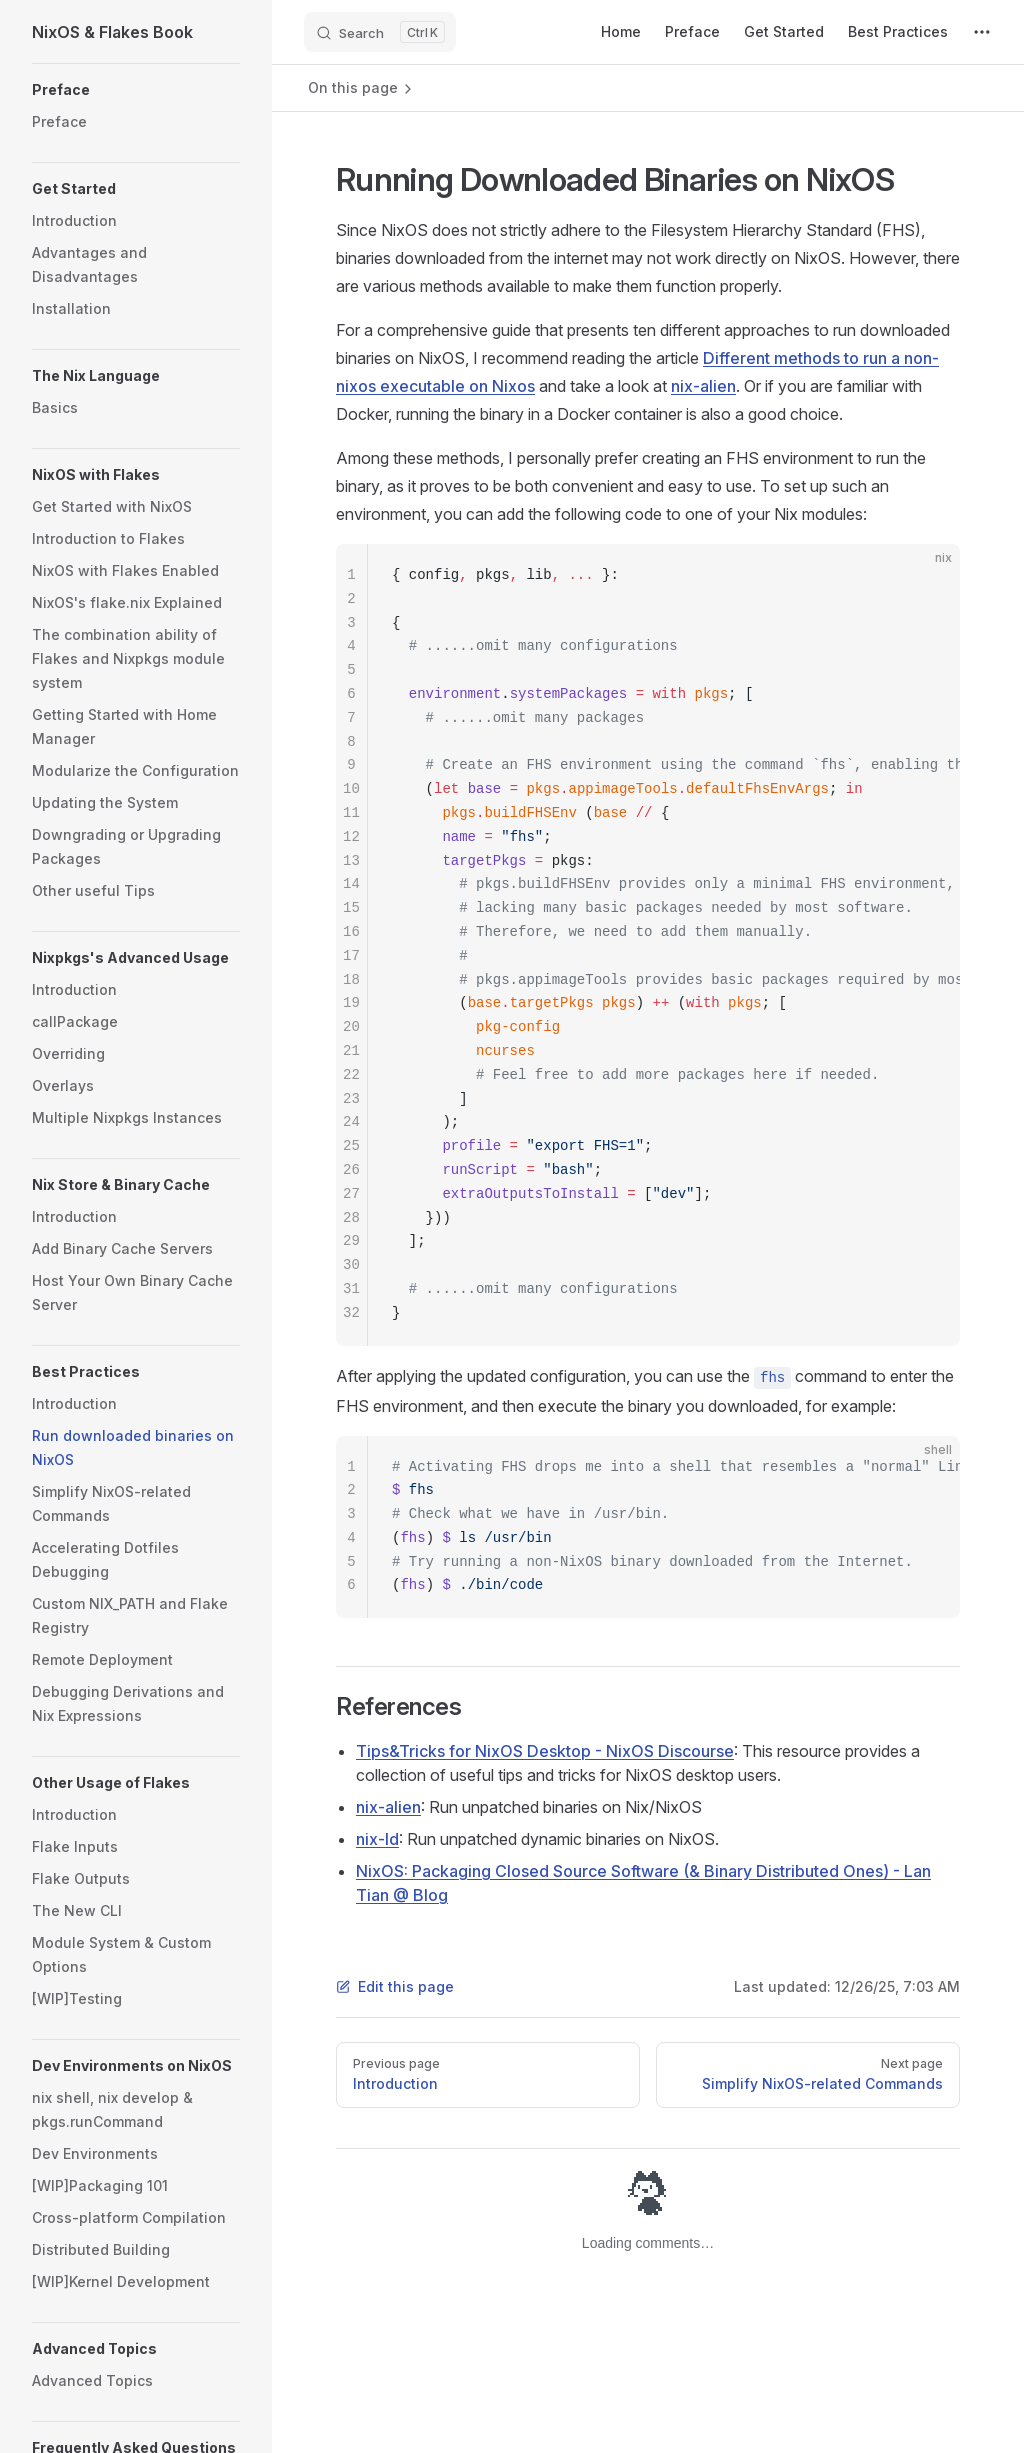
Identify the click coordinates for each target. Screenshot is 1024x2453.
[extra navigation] (982, 32)
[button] (136, 90)
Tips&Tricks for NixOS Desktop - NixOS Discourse (545, 1751)
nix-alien (703, 386)
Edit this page (395, 1986)
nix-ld (377, 1839)
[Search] (380, 32)
